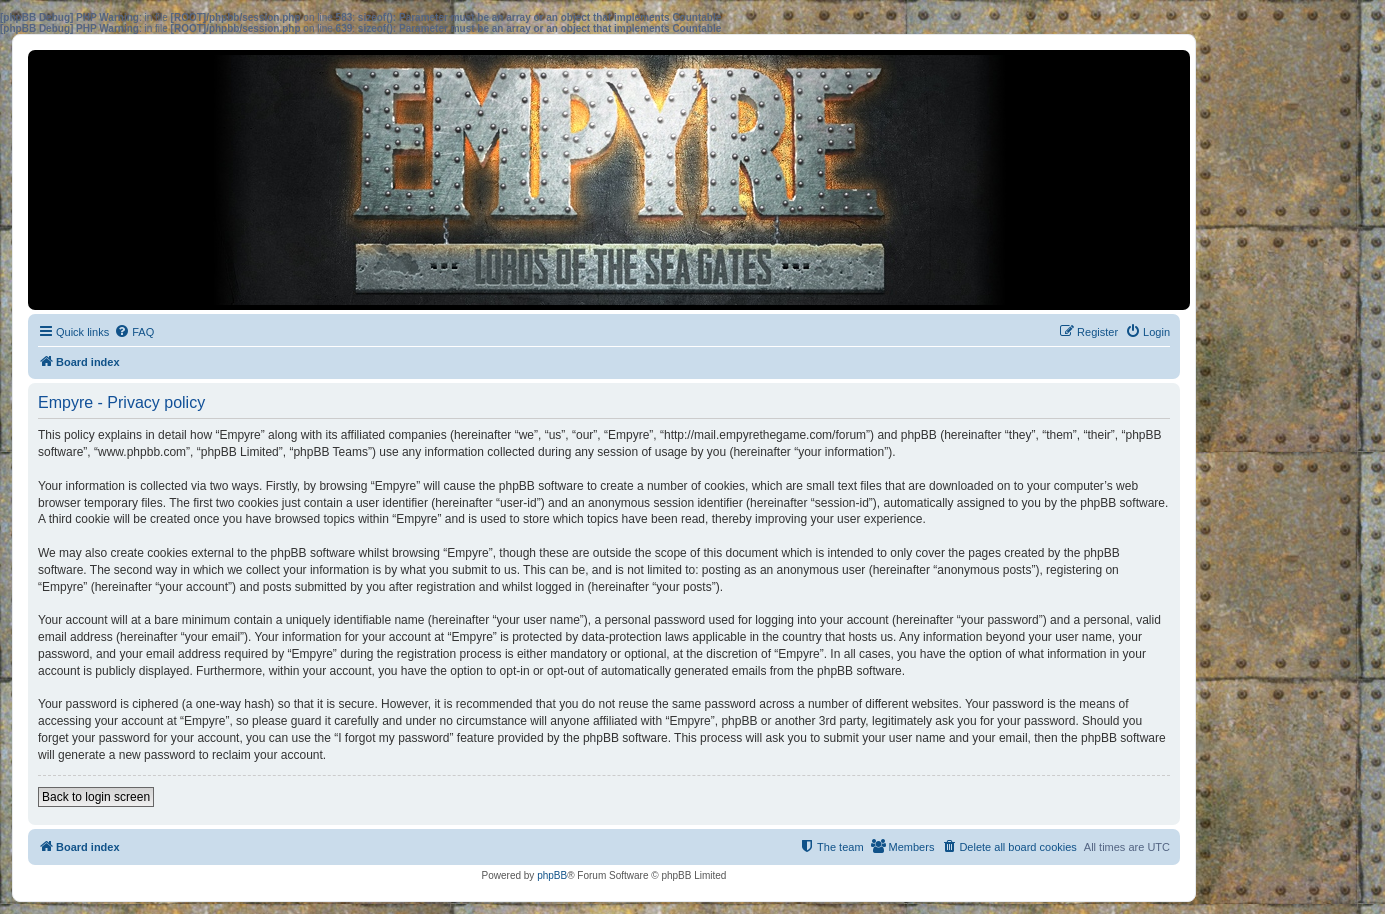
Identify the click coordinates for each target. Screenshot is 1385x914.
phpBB (552, 875)
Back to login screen (96, 797)
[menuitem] (134, 332)
